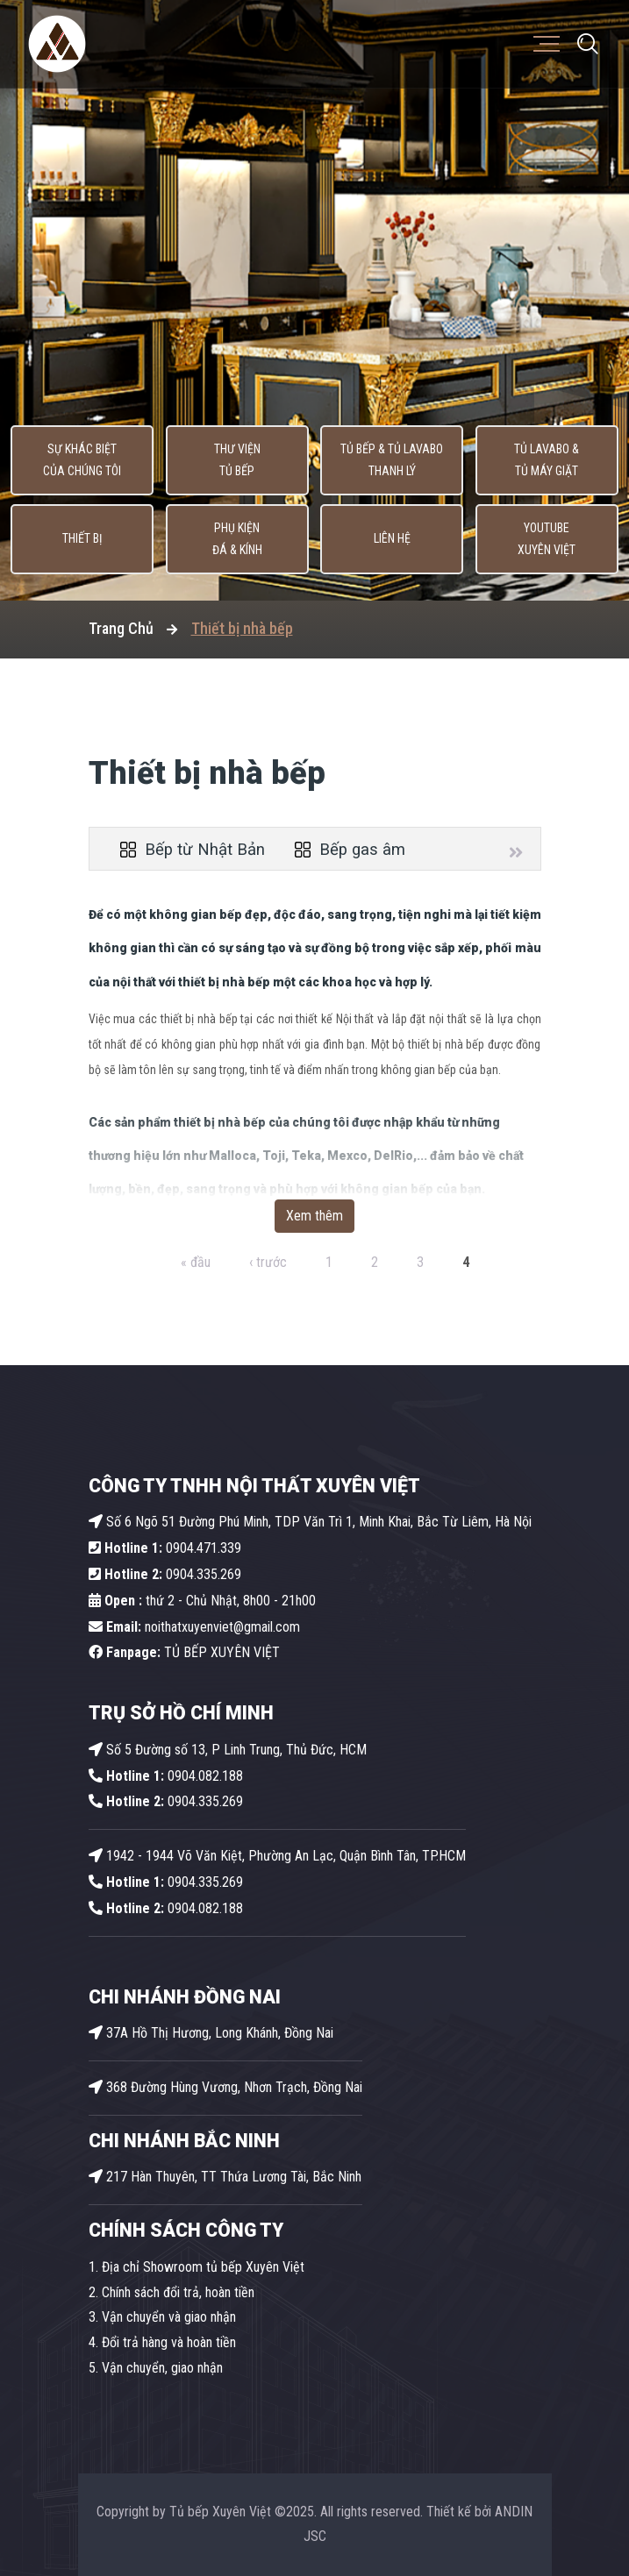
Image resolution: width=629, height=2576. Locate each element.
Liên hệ (392, 539)
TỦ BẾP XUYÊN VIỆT (184, 1652)
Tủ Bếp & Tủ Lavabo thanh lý (391, 460)
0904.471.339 (165, 1548)
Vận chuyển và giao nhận (169, 2317)
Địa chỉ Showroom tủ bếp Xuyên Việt (203, 2267)
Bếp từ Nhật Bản (192, 849)
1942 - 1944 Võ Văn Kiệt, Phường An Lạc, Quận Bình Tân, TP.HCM (277, 1855)
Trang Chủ (121, 628)
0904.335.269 (203, 1574)
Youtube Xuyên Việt (546, 539)
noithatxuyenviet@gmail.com (194, 1627)
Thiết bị (82, 539)
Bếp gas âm (350, 849)
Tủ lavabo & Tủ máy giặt (546, 460)
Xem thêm (314, 1215)
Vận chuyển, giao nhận (162, 2367)
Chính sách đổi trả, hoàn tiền (178, 2292)
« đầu (196, 1262)
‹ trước (268, 1262)
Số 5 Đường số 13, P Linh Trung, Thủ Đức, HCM (228, 1749)
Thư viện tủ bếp (237, 460)
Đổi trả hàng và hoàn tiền (169, 2342)
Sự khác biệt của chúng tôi (82, 460)
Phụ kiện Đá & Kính (237, 539)
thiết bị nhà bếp (224, 982)
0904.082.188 (166, 1776)
